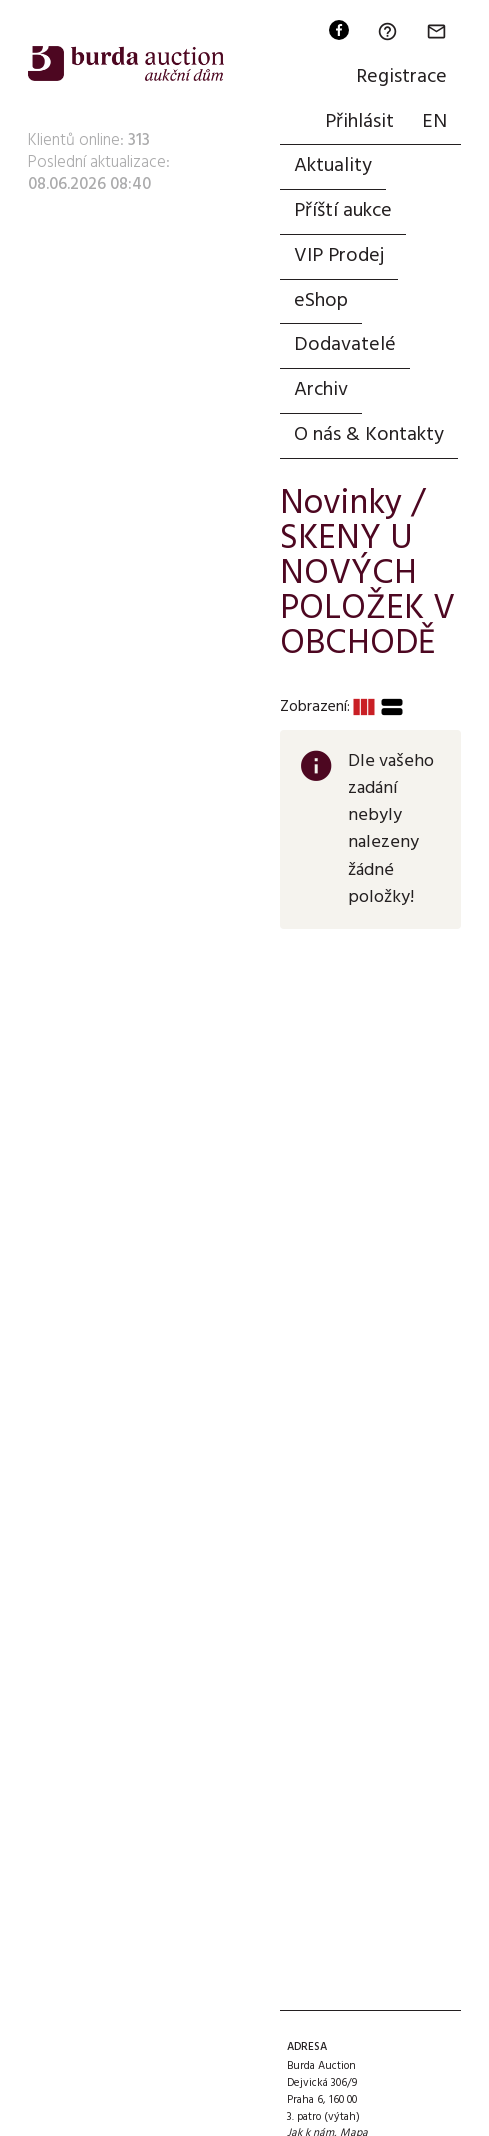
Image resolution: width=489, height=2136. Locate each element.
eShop (321, 301)
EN (434, 122)
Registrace (401, 77)
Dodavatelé (345, 345)
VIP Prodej (339, 256)
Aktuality (333, 166)
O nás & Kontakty (369, 435)
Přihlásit (359, 122)
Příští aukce (343, 211)
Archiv (321, 390)
